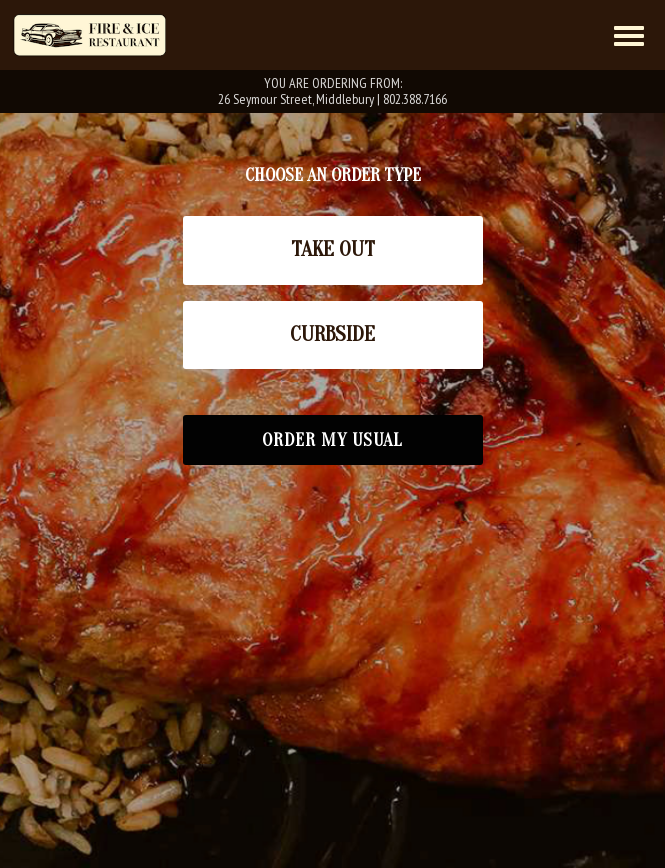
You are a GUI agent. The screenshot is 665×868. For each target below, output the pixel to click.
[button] (333, 250)
